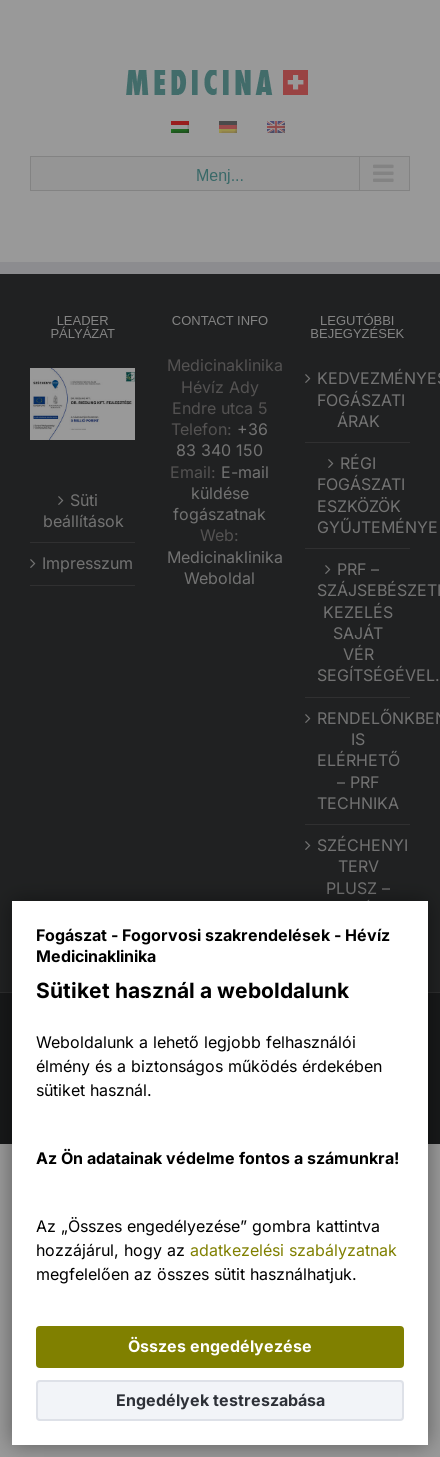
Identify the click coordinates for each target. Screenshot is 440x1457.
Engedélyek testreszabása (220, 1400)
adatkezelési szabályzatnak (293, 1250)
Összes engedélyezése (220, 1346)
